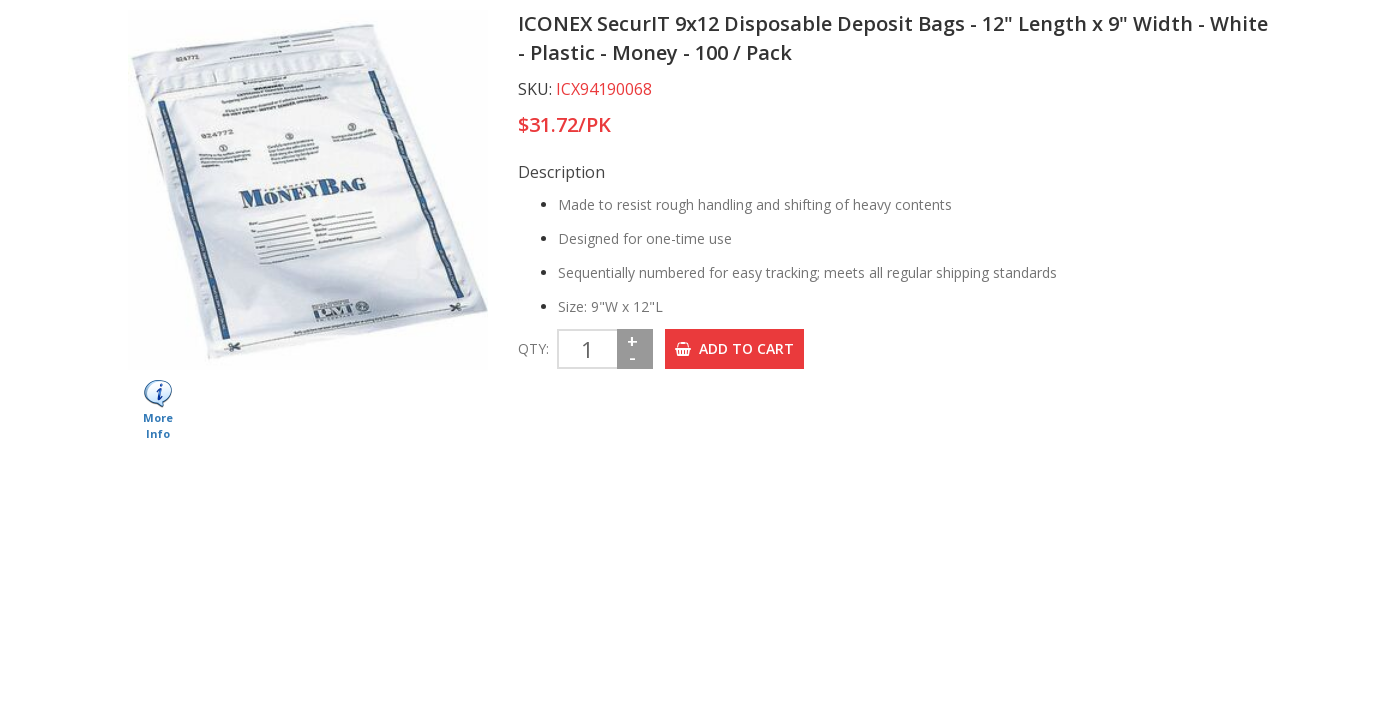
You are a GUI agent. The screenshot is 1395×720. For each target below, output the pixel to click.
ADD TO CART (734, 348)
